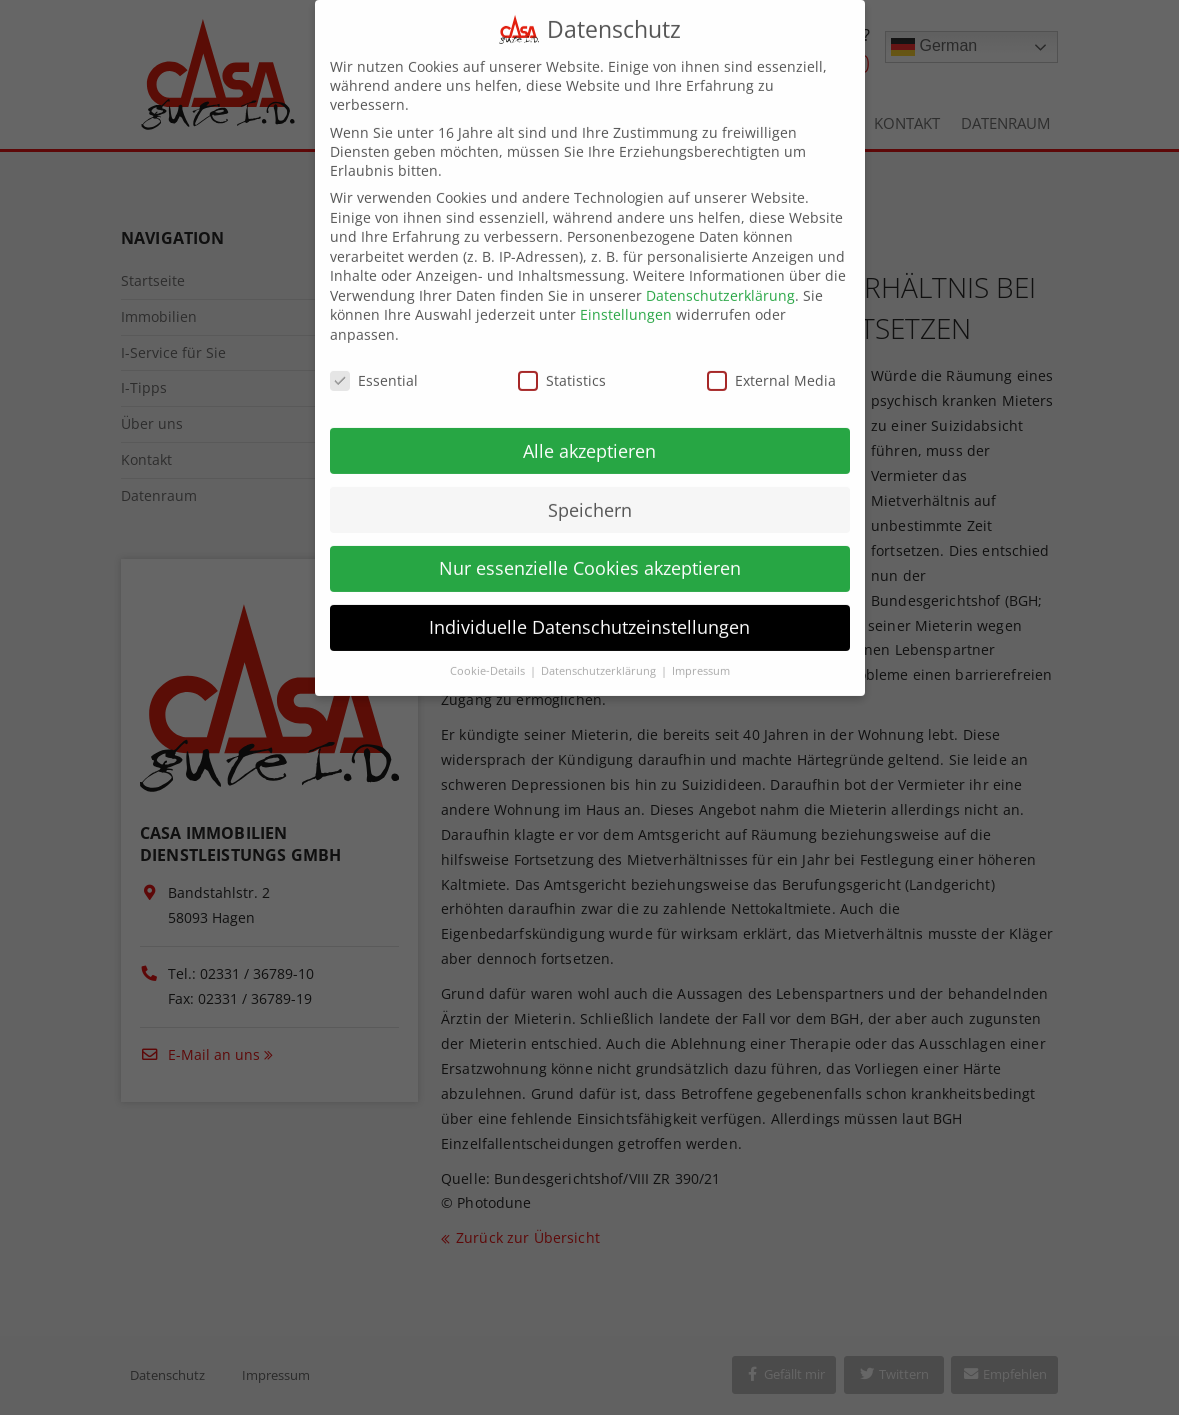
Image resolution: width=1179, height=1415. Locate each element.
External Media (771, 363)
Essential (374, 363)
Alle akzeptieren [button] (589, 434)
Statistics (562, 363)
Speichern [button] (590, 493)
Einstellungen (626, 298)
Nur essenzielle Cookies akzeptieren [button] (590, 552)
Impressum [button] (701, 654)
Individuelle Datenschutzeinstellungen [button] (589, 610)
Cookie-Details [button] (489, 654)
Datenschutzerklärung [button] (600, 654)
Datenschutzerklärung (720, 278)
